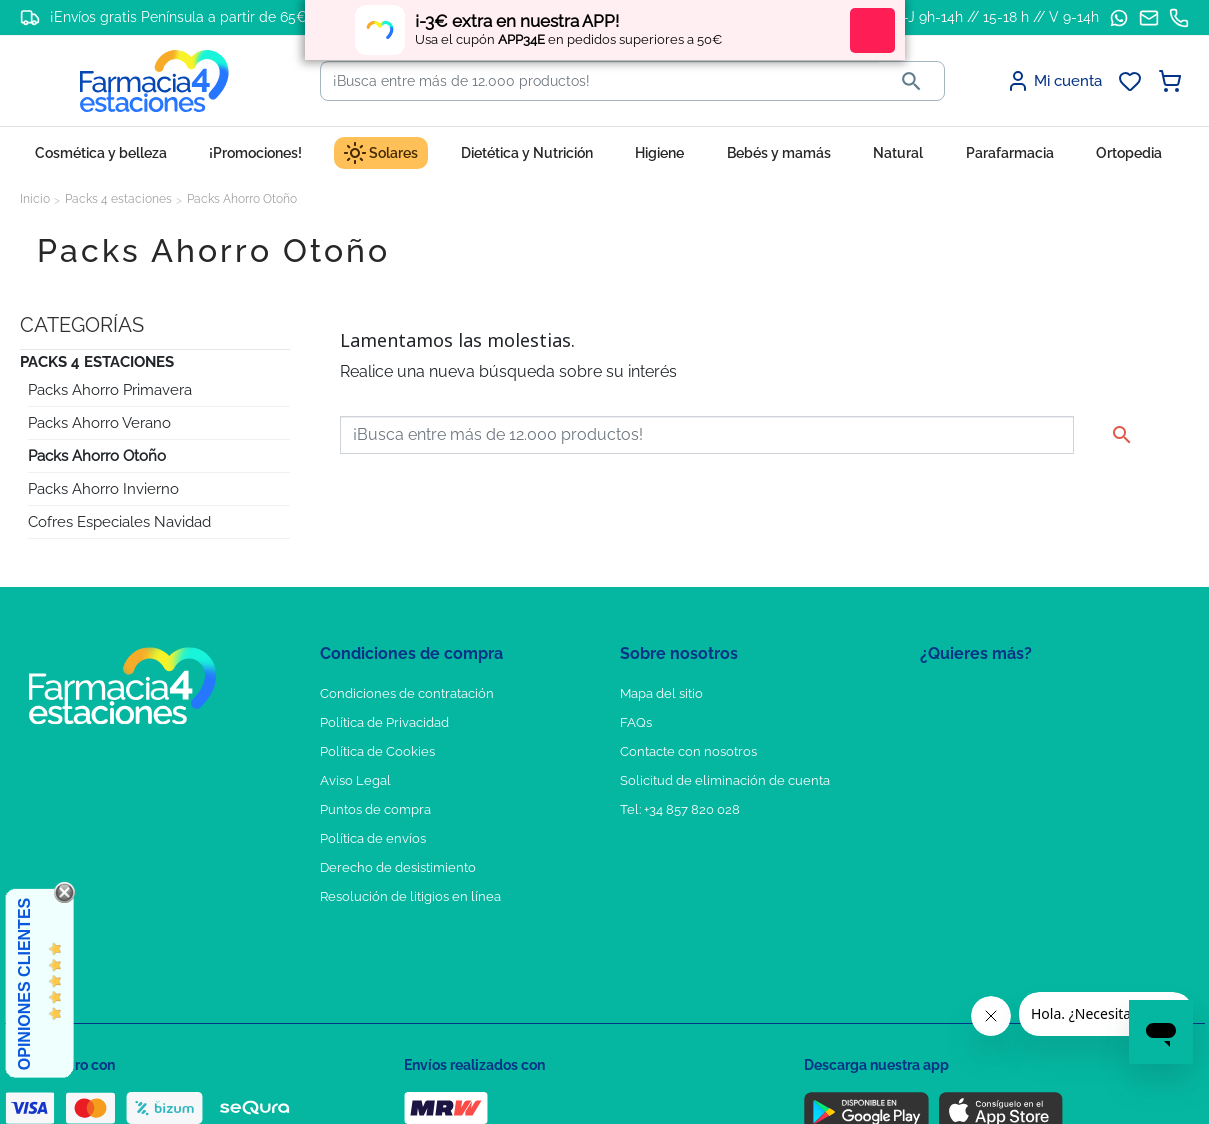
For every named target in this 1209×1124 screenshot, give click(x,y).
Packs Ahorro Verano (99, 423)
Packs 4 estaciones (97, 362)
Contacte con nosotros (688, 751)
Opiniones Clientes (24, 984)
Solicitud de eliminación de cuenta (725, 780)
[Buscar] (600, 81)
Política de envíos (373, 838)
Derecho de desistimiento (398, 867)
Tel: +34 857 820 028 (680, 809)
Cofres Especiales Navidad (119, 522)
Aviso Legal (355, 780)
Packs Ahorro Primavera (110, 390)
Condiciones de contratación (407, 693)
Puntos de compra (375, 809)
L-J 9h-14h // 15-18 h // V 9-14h (997, 17)
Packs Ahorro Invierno (103, 489)
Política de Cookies (377, 751)
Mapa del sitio (661, 693)
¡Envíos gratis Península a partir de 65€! (180, 17)
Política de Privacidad (384, 722)
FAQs (636, 722)
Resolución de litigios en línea (410, 896)
